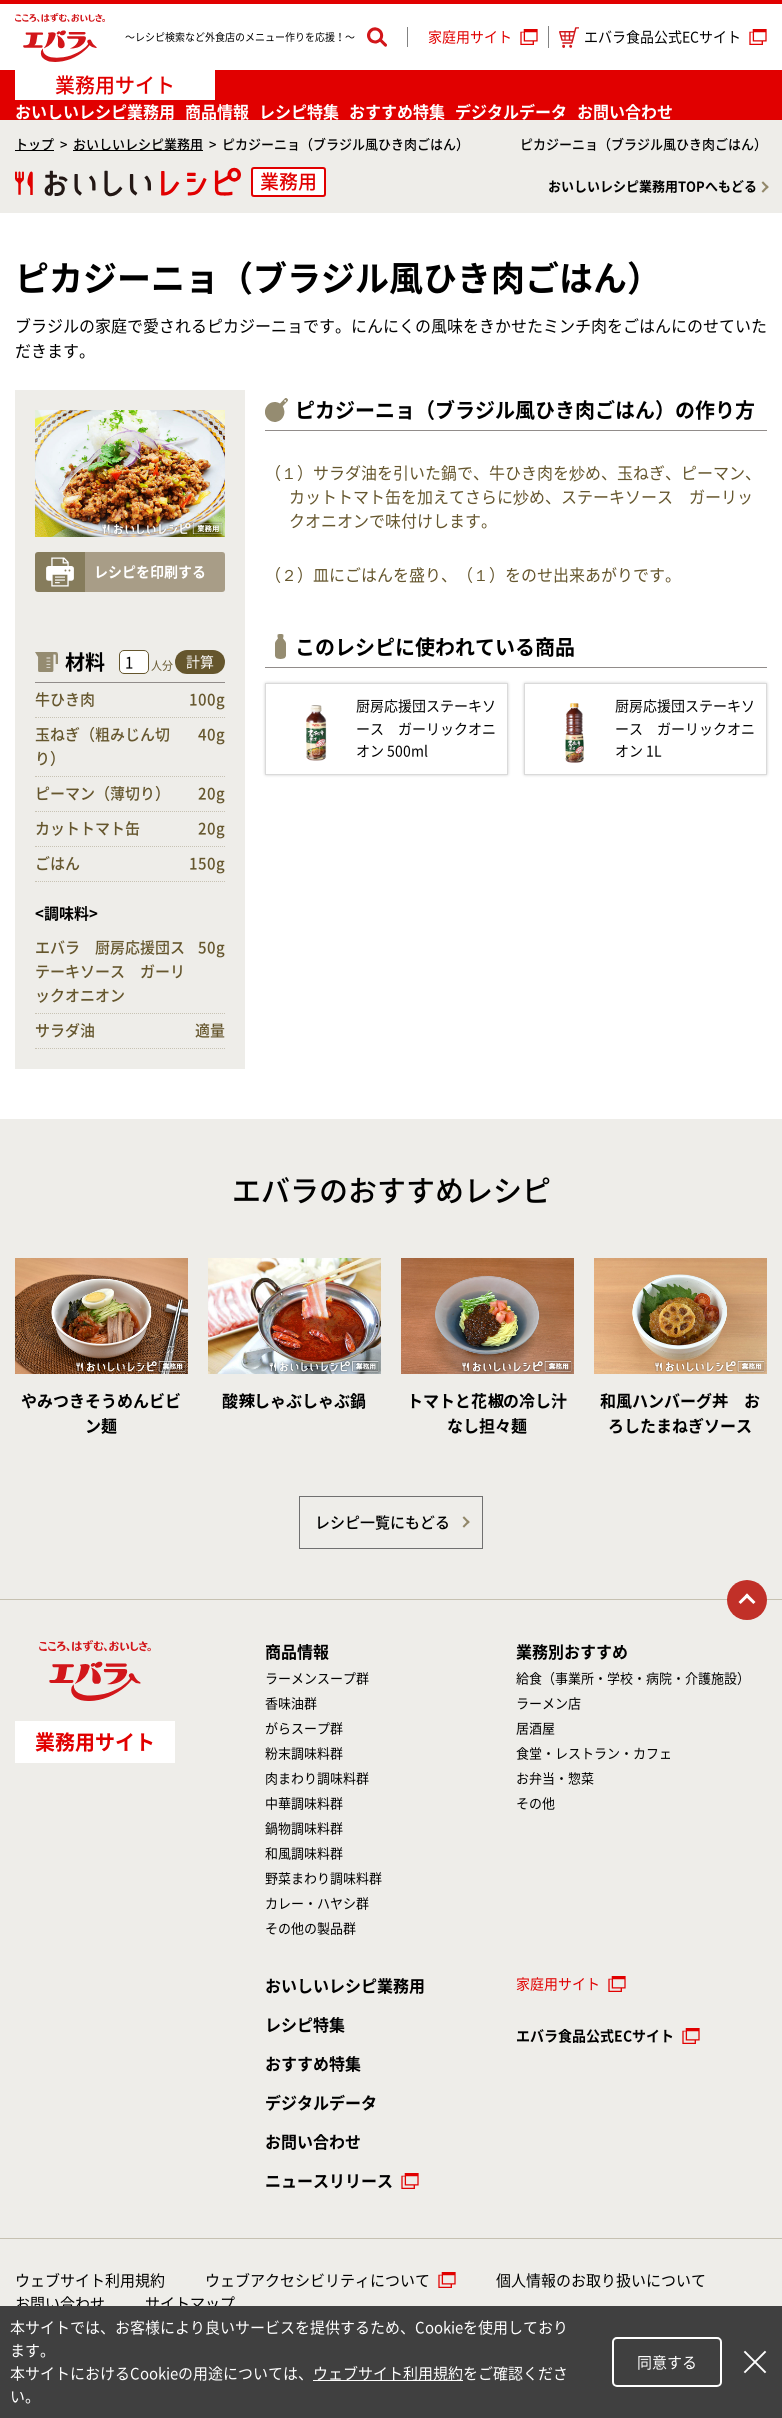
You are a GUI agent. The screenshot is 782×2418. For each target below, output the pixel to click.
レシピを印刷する (150, 572)
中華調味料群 (304, 1803)
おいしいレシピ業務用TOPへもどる (652, 186)
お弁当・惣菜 (555, 1778)
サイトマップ (190, 2303)
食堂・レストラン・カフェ (594, 1753)
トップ (34, 144)
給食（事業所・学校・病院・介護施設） (633, 1678)
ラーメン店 (548, 1703)
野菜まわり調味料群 (323, 1878)
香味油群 (291, 1703)
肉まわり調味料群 (317, 1778)
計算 (200, 662)
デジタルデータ (511, 112)
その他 (535, 1803)
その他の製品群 (310, 1928)
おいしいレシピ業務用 (138, 144)
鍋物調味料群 (304, 1828)
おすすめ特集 (397, 112)
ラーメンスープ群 (317, 1678)
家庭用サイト (470, 37)
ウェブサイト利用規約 (90, 2280)
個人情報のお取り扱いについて (601, 2280)
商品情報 (217, 112)
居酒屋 (535, 1728)
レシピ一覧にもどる (382, 1522)
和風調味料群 (304, 1853)
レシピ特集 (299, 112)
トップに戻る (747, 1600)
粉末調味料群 (304, 1753)
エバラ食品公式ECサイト (650, 37)
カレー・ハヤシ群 (317, 1903)
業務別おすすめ (572, 1652)
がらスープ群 (304, 1728)
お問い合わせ (625, 112)
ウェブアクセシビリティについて (317, 2280)
